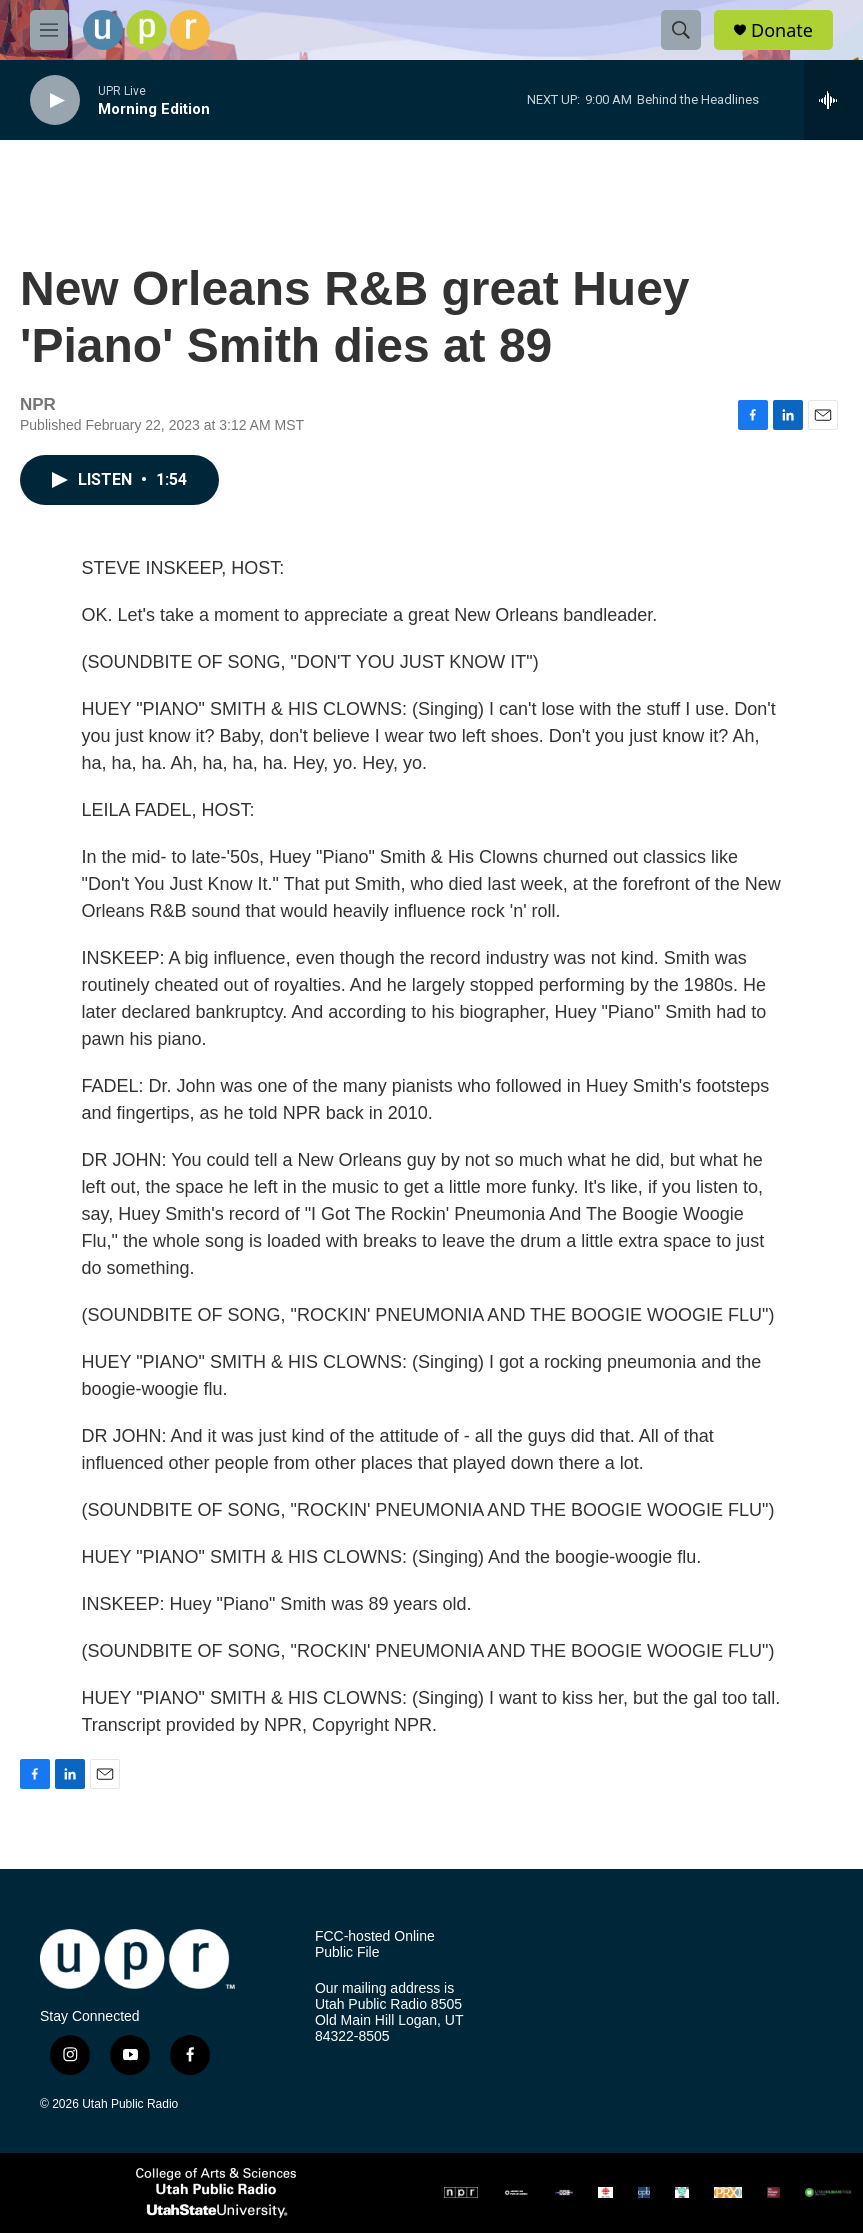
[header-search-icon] (681, 30)
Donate (782, 30)
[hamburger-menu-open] (49, 30)
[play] (55, 100)
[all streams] (833, 100)
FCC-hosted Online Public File (375, 1944)
